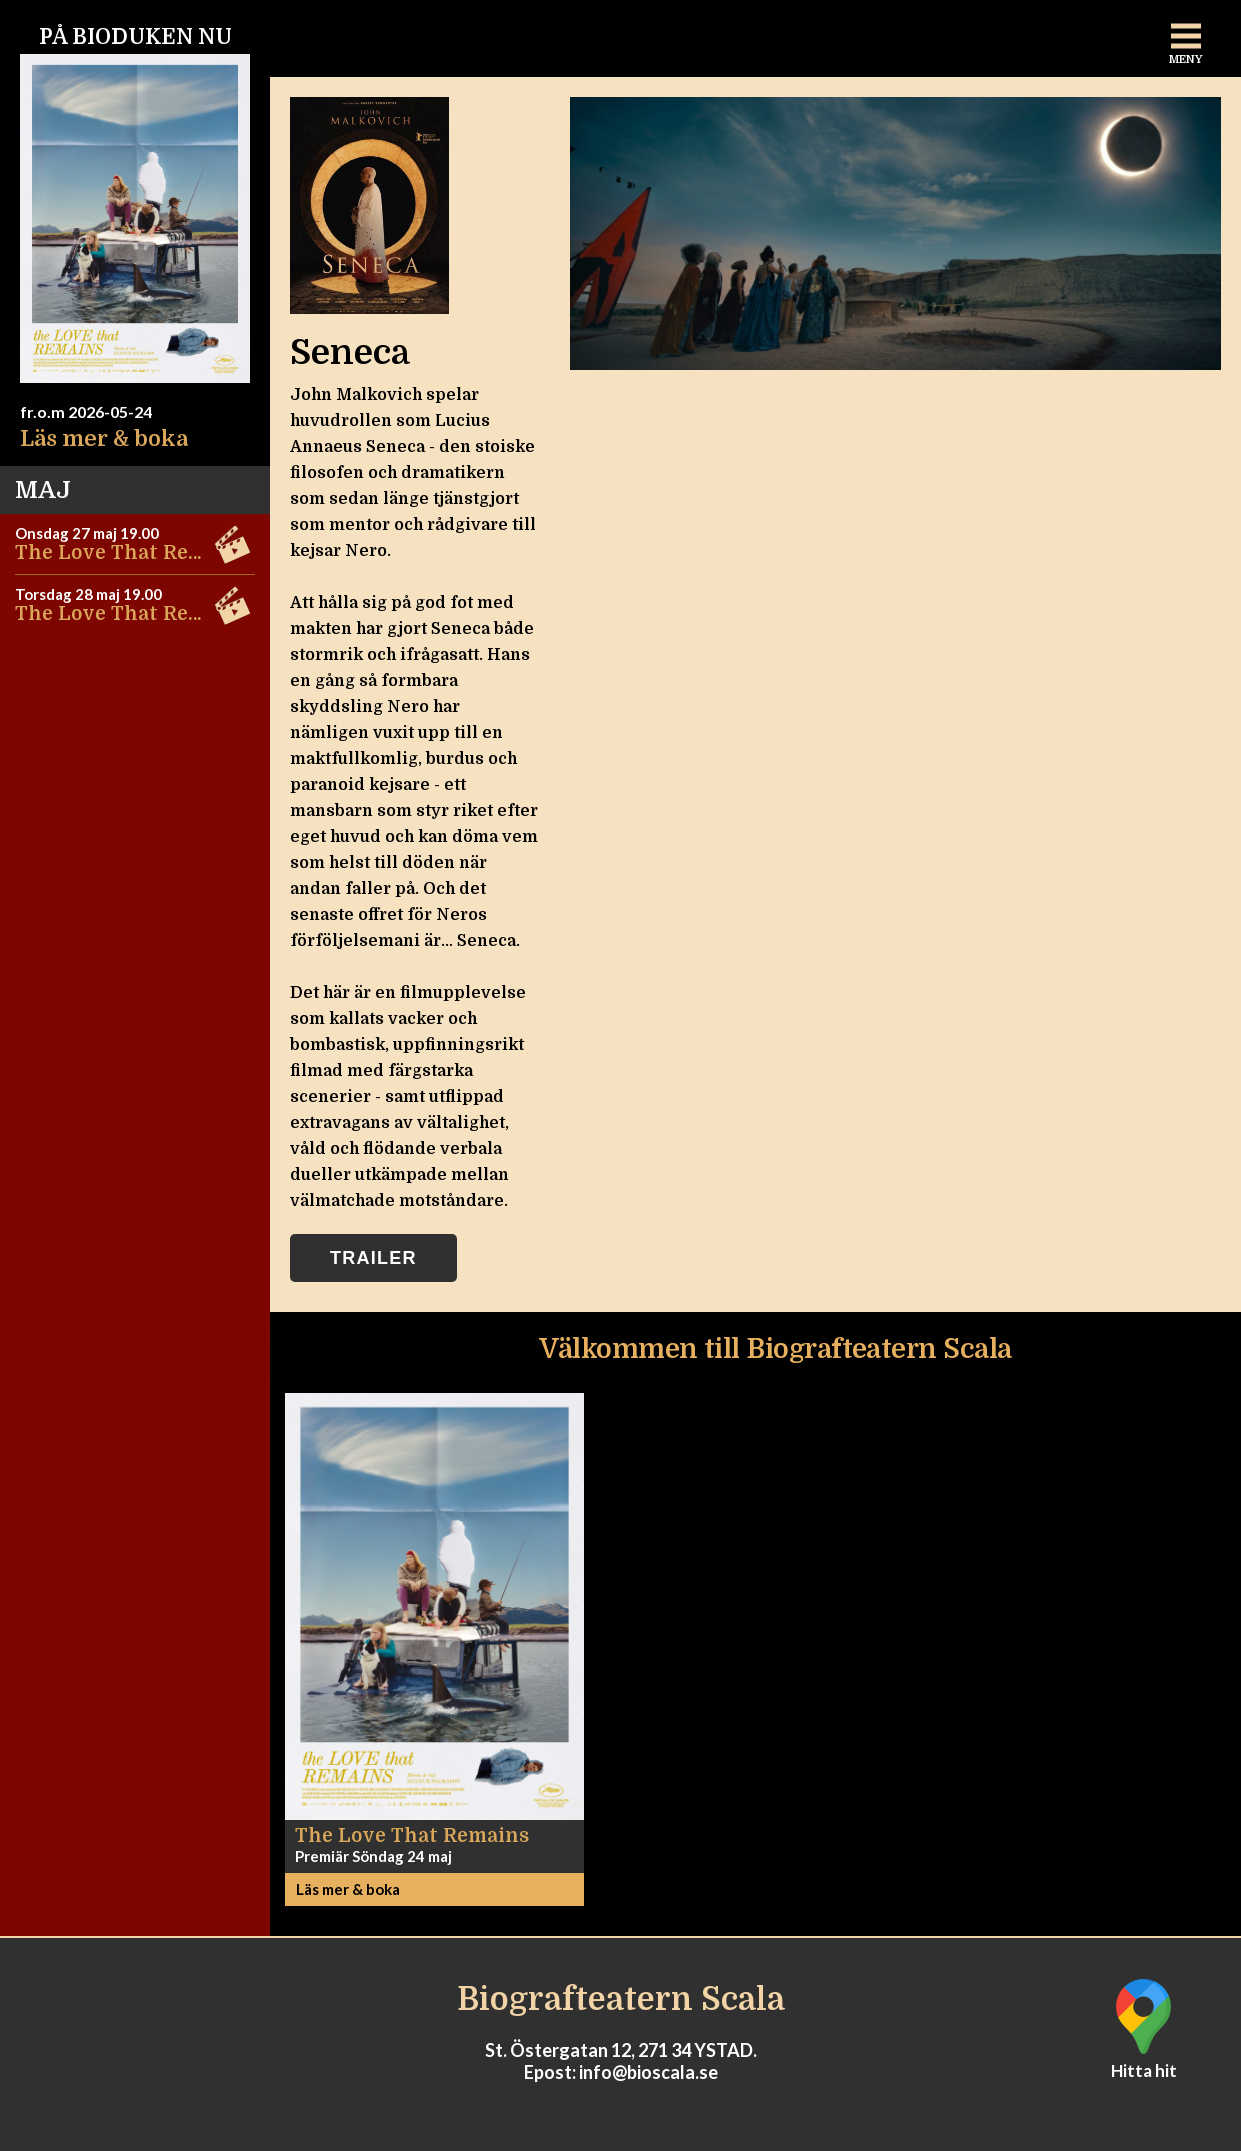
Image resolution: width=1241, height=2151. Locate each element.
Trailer (373, 1258)
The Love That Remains (132, 553)
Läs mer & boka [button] (348, 1889)
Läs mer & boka (104, 438)
